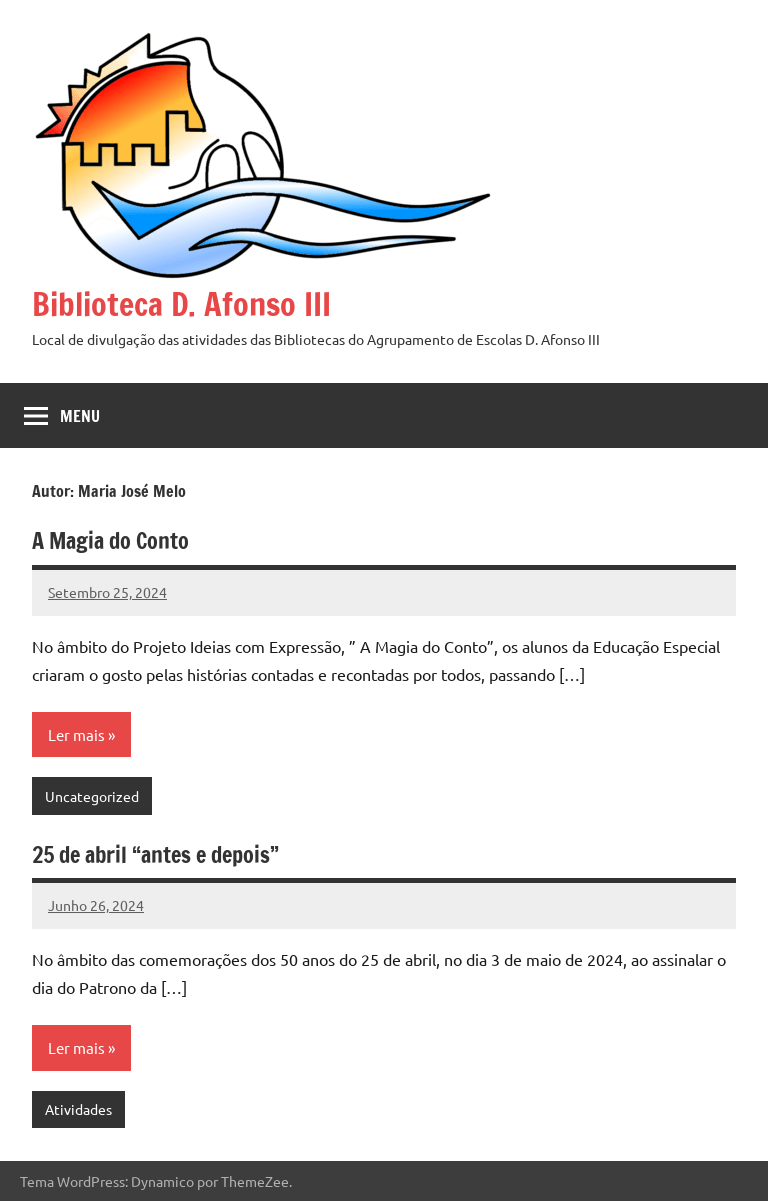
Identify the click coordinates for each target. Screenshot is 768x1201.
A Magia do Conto (110, 540)
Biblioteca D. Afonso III (181, 304)
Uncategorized (92, 796)
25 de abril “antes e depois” (155, 854)
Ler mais (76, 734)
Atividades (78, 1109)
